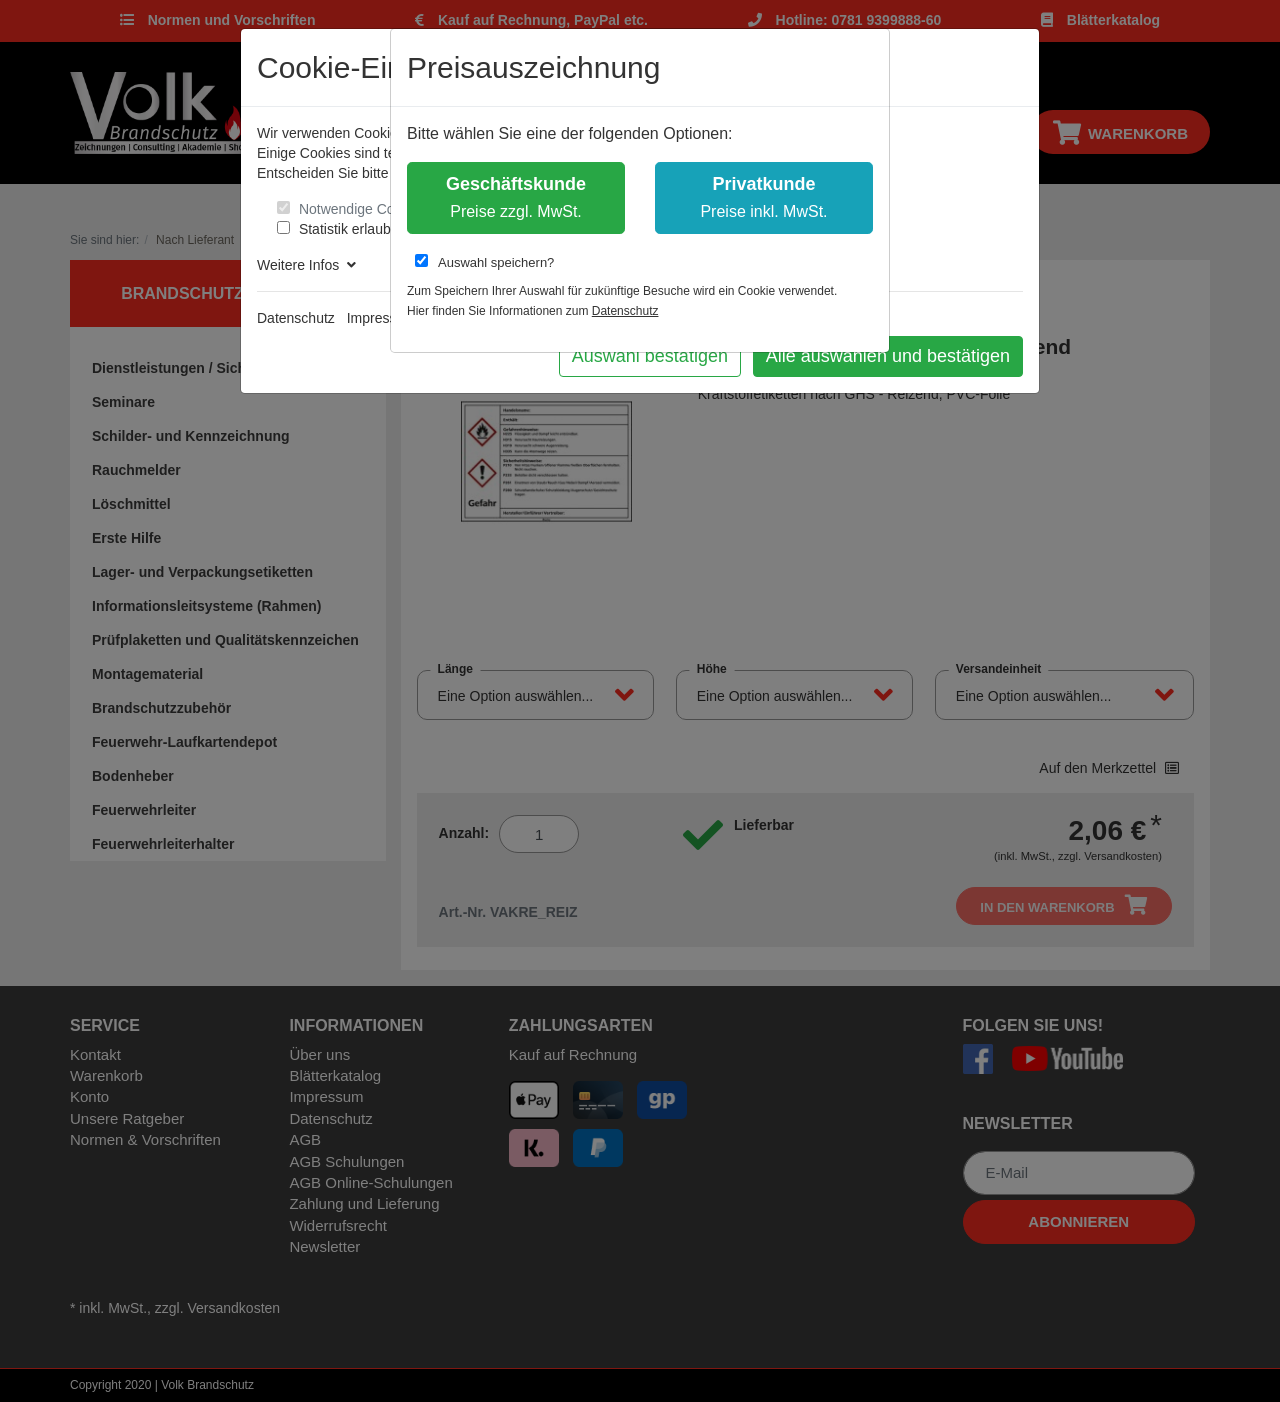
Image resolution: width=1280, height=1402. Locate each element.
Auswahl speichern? (484, 262)
